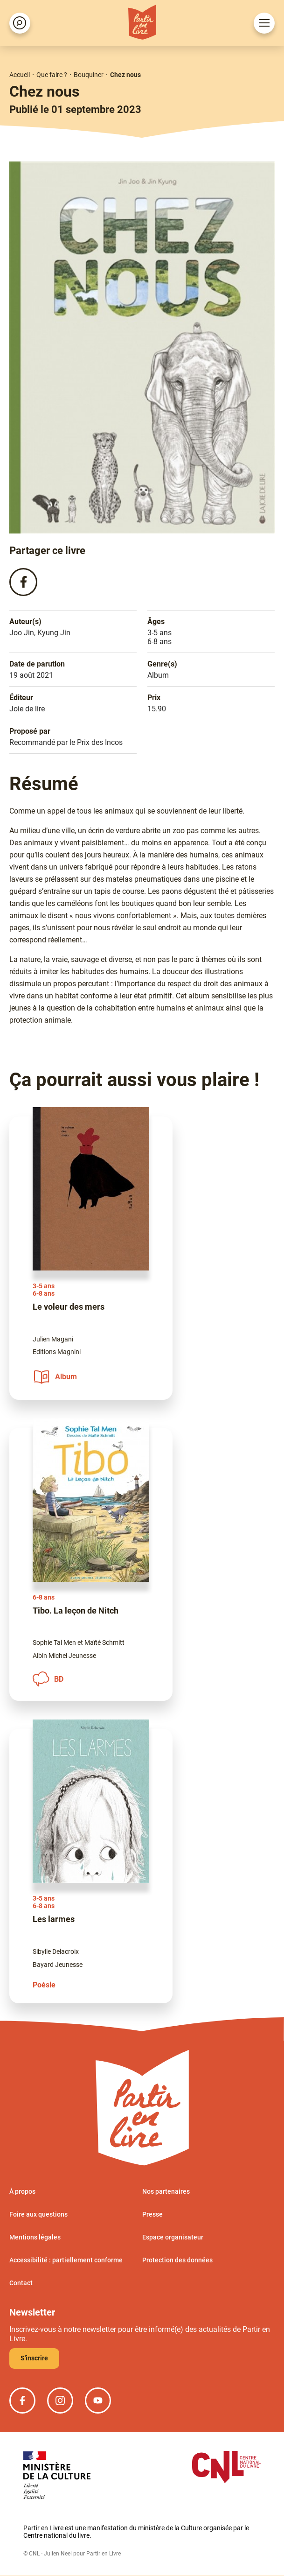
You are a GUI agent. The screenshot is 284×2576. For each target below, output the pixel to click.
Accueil (19, 74)
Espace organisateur (172, 2237)
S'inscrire (34, 2358)
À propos (22, 2192)
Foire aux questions (38, 2214)
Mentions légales (35, 2237)
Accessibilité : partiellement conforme (66, 2260)
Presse (152, 2214)
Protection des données (177, 2260)
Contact (21, 2283)
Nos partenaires (166, 2192)
